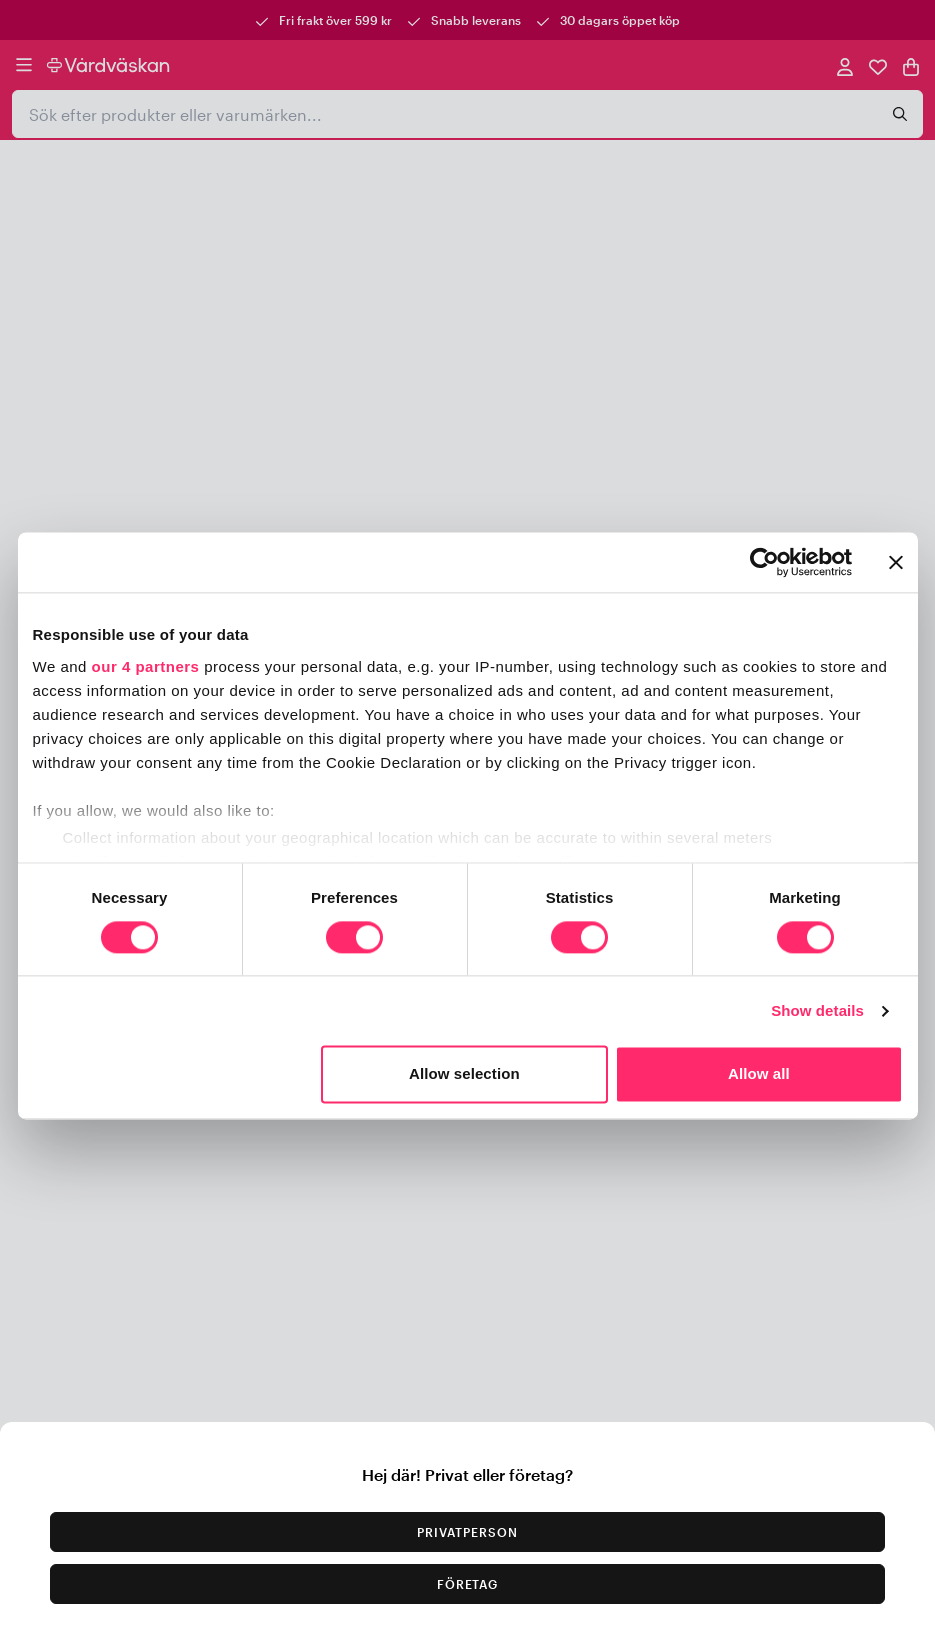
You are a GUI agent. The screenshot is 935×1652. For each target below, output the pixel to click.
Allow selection (464, 1074)
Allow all (759, 1074)
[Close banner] (896, 562)
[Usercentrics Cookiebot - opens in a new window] (764, 562)
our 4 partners (146, 666)
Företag (468, 1584)
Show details (817, 1010)
